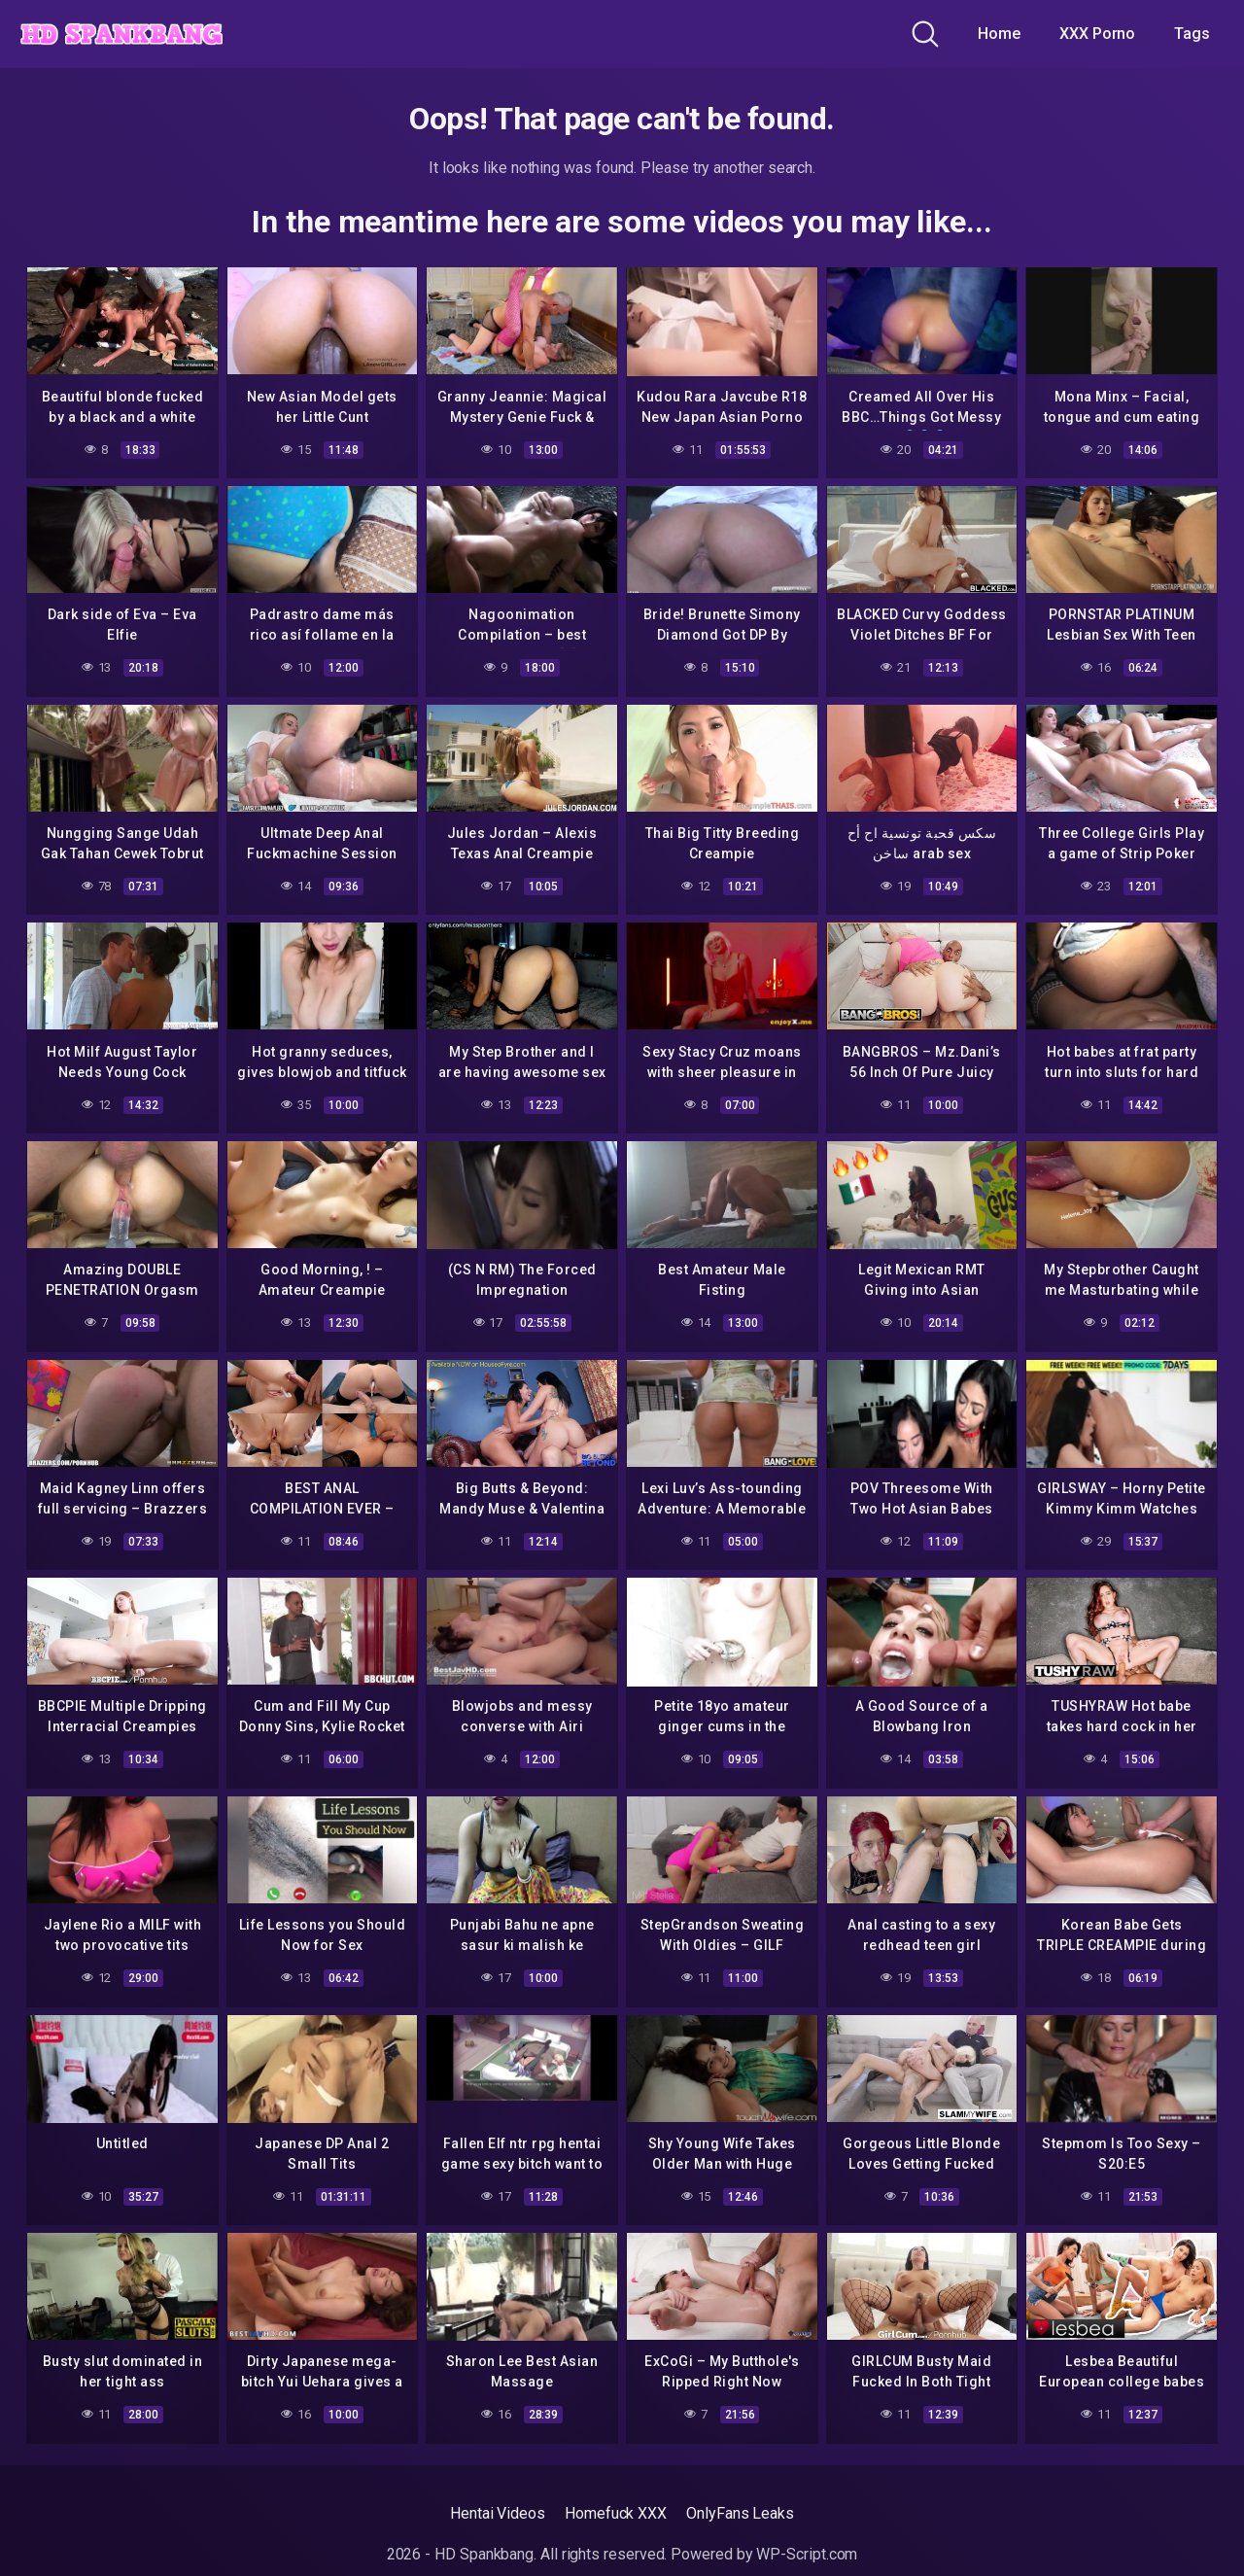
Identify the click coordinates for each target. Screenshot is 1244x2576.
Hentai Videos (497, 2513)
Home (999, 33)
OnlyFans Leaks (740, 2513)
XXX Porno (1097, 33)
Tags (1192, 33)
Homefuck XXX (616, 2513)
